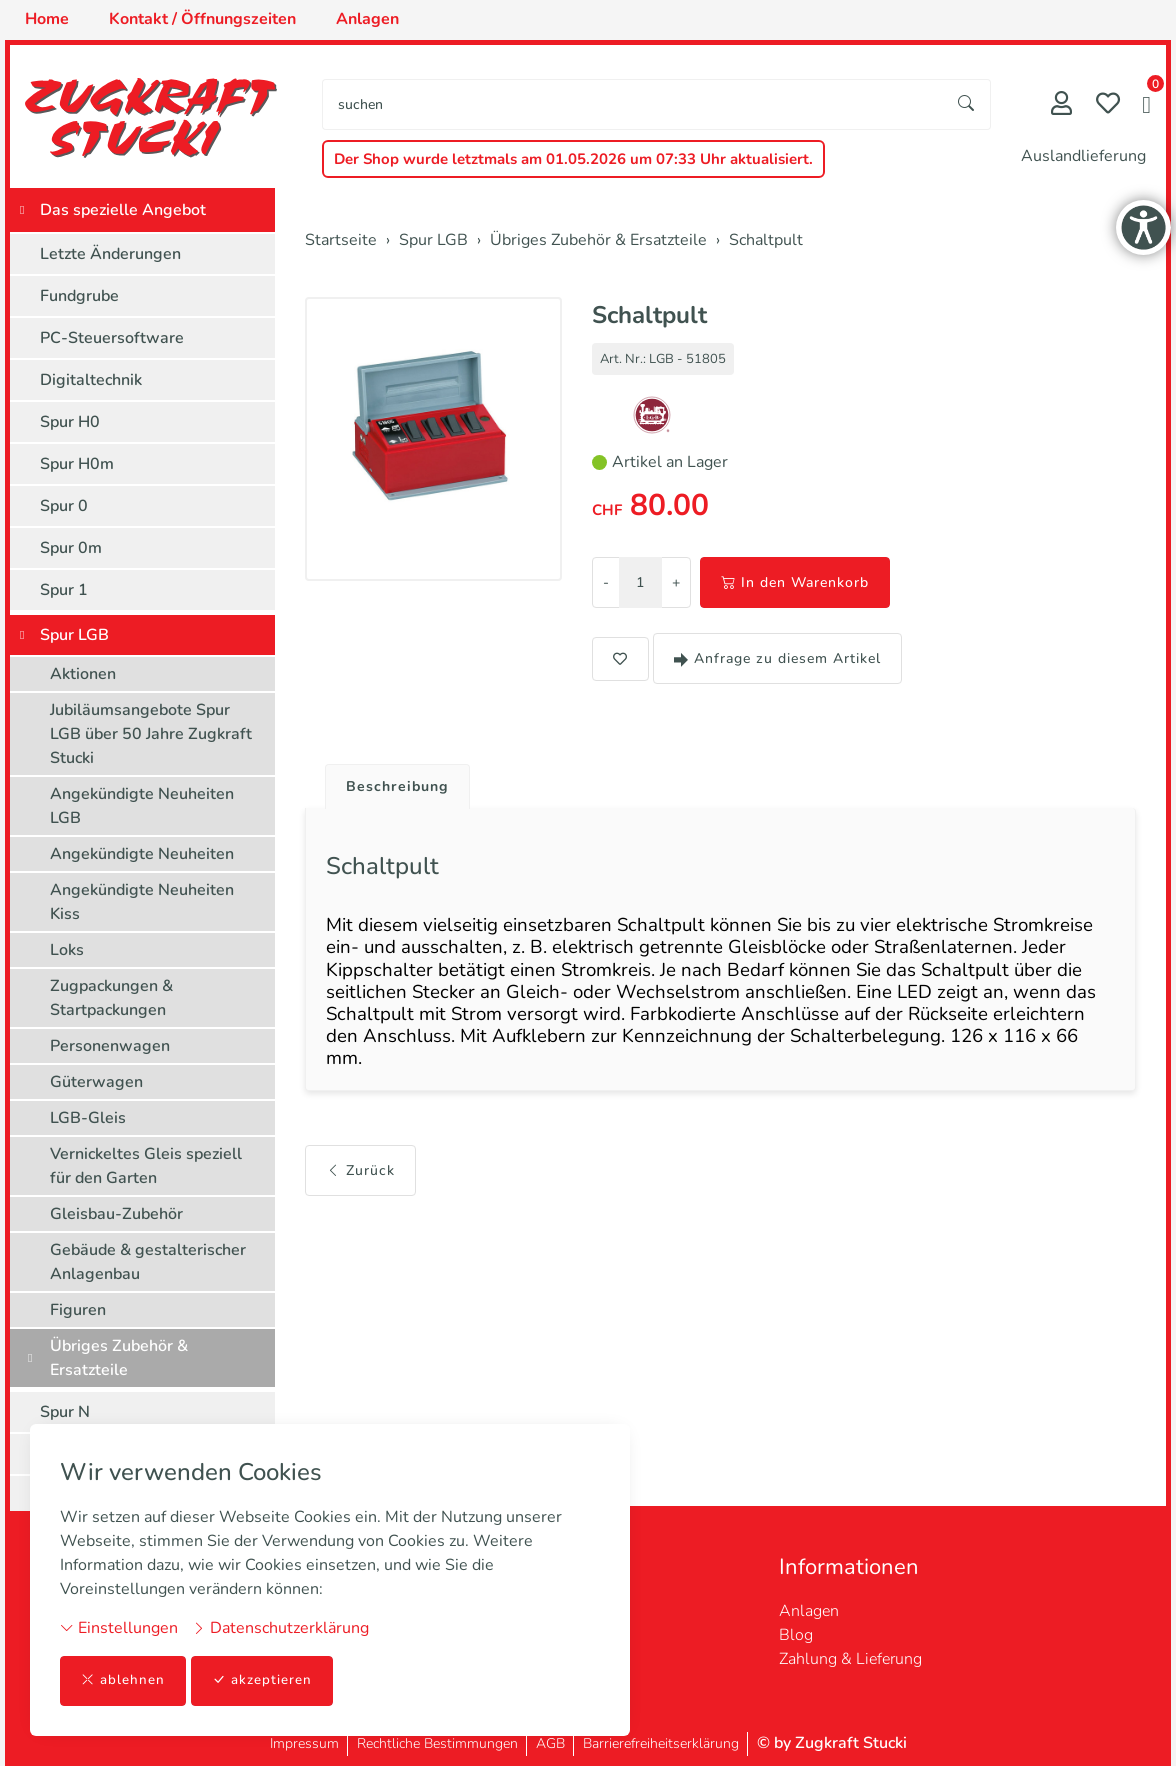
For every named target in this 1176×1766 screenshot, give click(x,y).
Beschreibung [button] (403, 788)
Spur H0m (77, 464)
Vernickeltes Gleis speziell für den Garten (146, 1166)
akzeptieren (264, 1680)
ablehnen (123, 1680)
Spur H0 (70, 422)
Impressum (304, 1743)
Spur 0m (71, 548)
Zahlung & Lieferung (850, 1659)
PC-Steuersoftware (112, 338)
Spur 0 (64, 506)
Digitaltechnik (91, 380)
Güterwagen (96, 1082)
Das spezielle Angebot (123, 210)
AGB (550, 1743)
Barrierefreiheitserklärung (661, 1743)
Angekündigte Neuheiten (142, 854)
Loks (67, 950)
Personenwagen (110, 1046)
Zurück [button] (360, 1196)
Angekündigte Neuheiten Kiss (142, 902)
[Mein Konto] (1061, 105)
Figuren (78, 1310)
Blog (796, 1635)
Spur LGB (74, 635)
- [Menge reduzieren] (606, 582)
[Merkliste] (1108, 105)
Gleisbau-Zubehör (116, 1214)
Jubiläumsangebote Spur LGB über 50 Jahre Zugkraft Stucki (151, 734)
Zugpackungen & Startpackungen (111, 998)
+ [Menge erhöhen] (676, 582)
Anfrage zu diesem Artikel (777, 658)
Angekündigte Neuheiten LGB (142, 806)
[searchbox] (633, 104)
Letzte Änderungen (110, 254)
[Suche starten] (967, 104)
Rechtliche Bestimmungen (437, 1743)
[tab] (395, 783)
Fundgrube (79, 296)
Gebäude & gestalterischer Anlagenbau (148, 1262)
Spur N (65, 1412)
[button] (1146, 107)
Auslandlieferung (1083, 156)
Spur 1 (64, 590)
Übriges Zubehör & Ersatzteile (119, 1358)
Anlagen (809, 1611)
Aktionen (83, 674)
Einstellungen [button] (119, 1627)
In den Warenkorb (795, 582)
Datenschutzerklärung (280, 1627)
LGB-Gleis (88, 1118)
